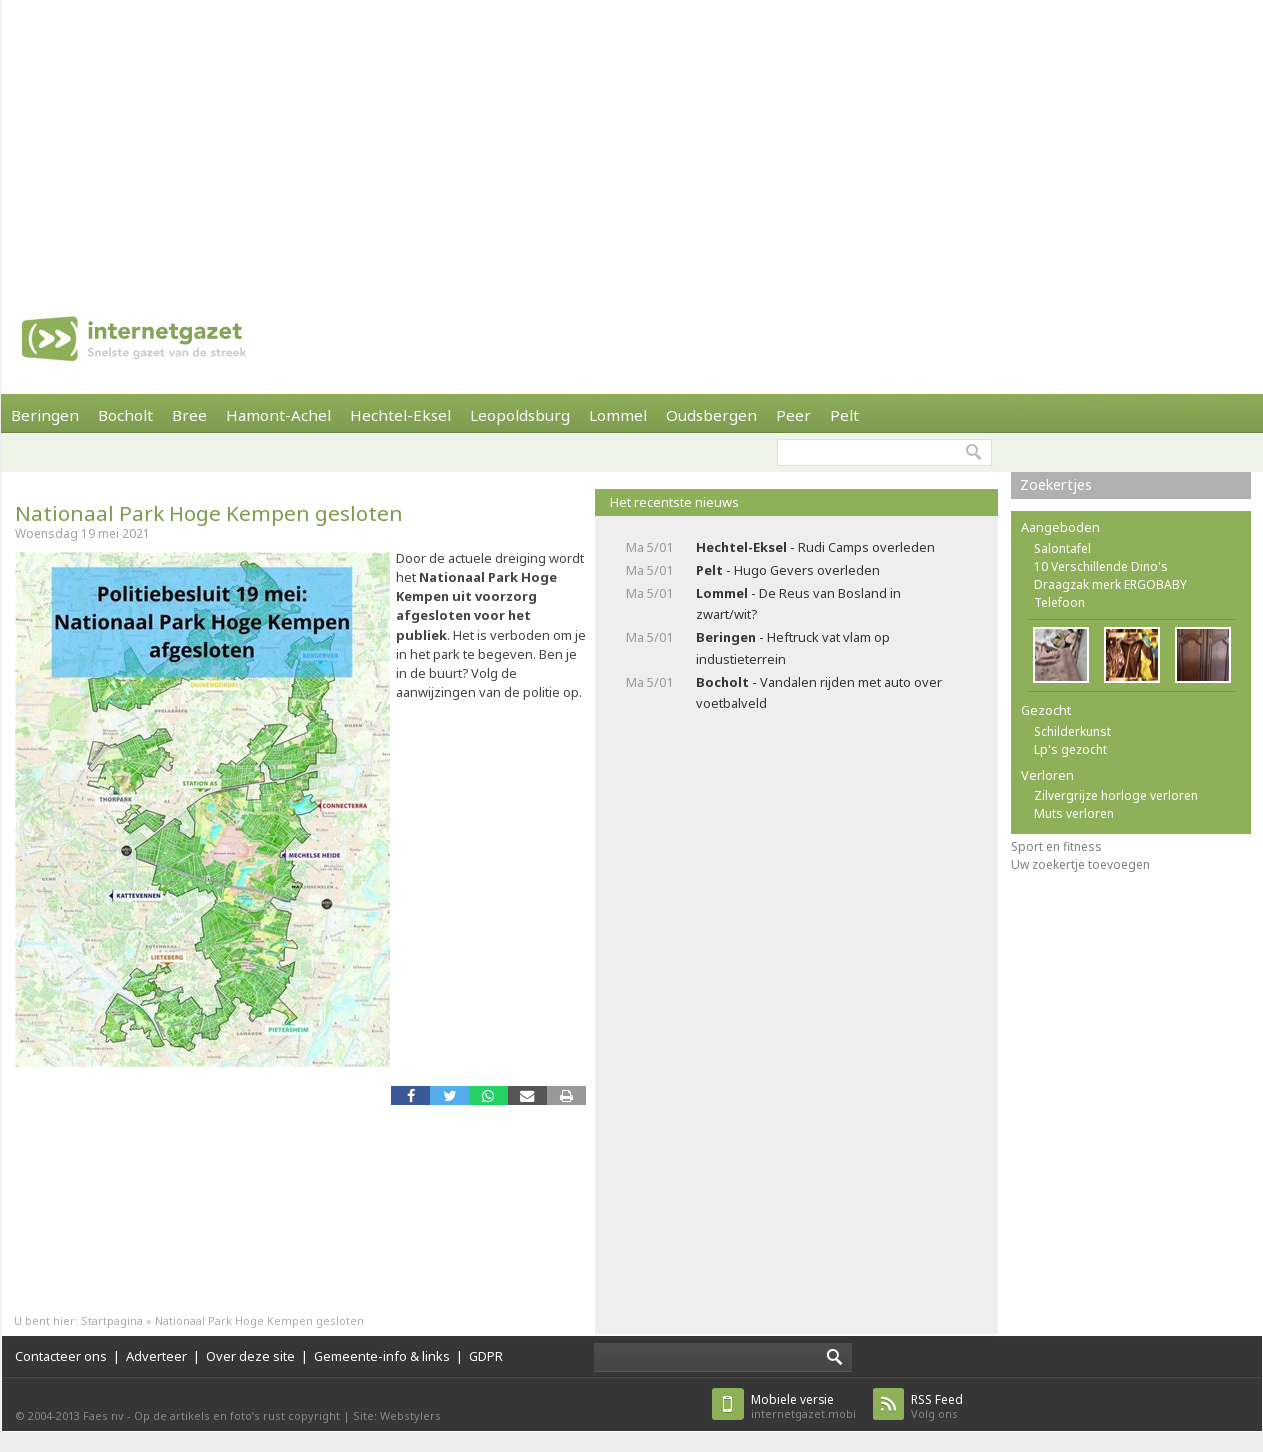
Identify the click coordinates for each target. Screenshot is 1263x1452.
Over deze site (250, 1356)
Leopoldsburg (520, 415)
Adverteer (156, 1356)
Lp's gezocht (1070, 749)
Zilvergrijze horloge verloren (1116, 795)
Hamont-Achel (278, 415)
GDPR (486, 1356)
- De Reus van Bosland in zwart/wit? (798, 603)
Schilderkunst (1072, 731)
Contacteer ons (61, 1356)
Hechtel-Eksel (400, 415)
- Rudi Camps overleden (815, 547)
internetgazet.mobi (803, 1406)
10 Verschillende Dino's (1101, 566)
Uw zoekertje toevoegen (1080, 864)
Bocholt (125, 415)
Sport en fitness (1056, 846)
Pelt (844, 415)
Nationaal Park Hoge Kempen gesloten (209, 513)
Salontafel (1062, 548)
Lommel (618, 415)
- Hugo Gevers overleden (788, 570)
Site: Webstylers (397, 1415)
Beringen (45, 415)
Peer (793, 415)
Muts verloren (1074, 813)
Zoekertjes (1056, 484)
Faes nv (103, 1415)
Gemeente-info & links (382, 1356)
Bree (189, 415)
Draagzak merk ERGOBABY (1110, 584)
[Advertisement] (328, 140)
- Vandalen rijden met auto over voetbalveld (819, 692)
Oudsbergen (711, 415)
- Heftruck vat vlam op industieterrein (793, 647)
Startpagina (112, 1320)
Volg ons (937, 1406)
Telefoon (1059, 602)
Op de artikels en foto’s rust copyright (237, 1415)
